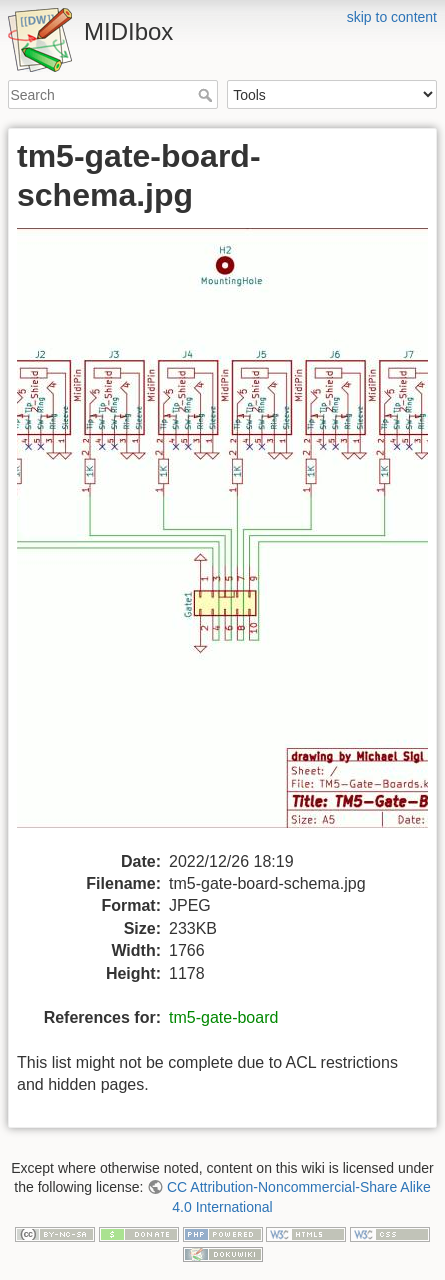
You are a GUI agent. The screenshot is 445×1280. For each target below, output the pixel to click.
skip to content (392, 17)
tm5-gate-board (223, 1017)
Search (207, 95)
